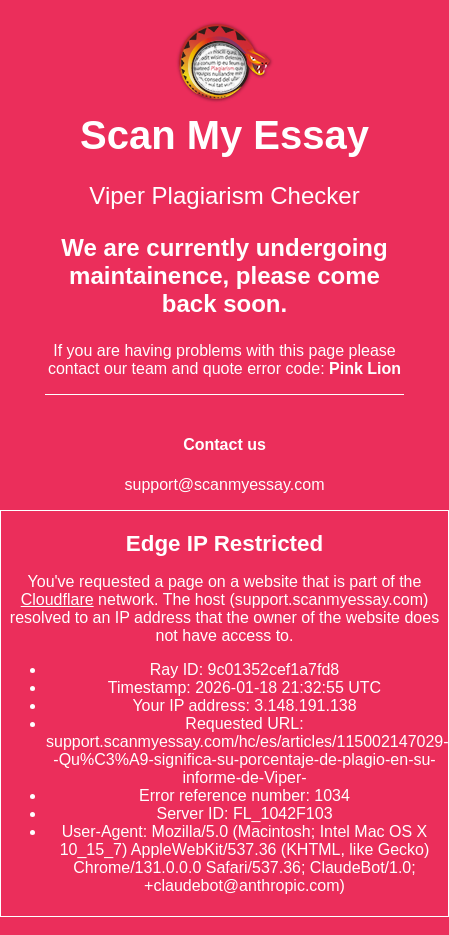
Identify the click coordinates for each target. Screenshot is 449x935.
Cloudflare (57, 599)
